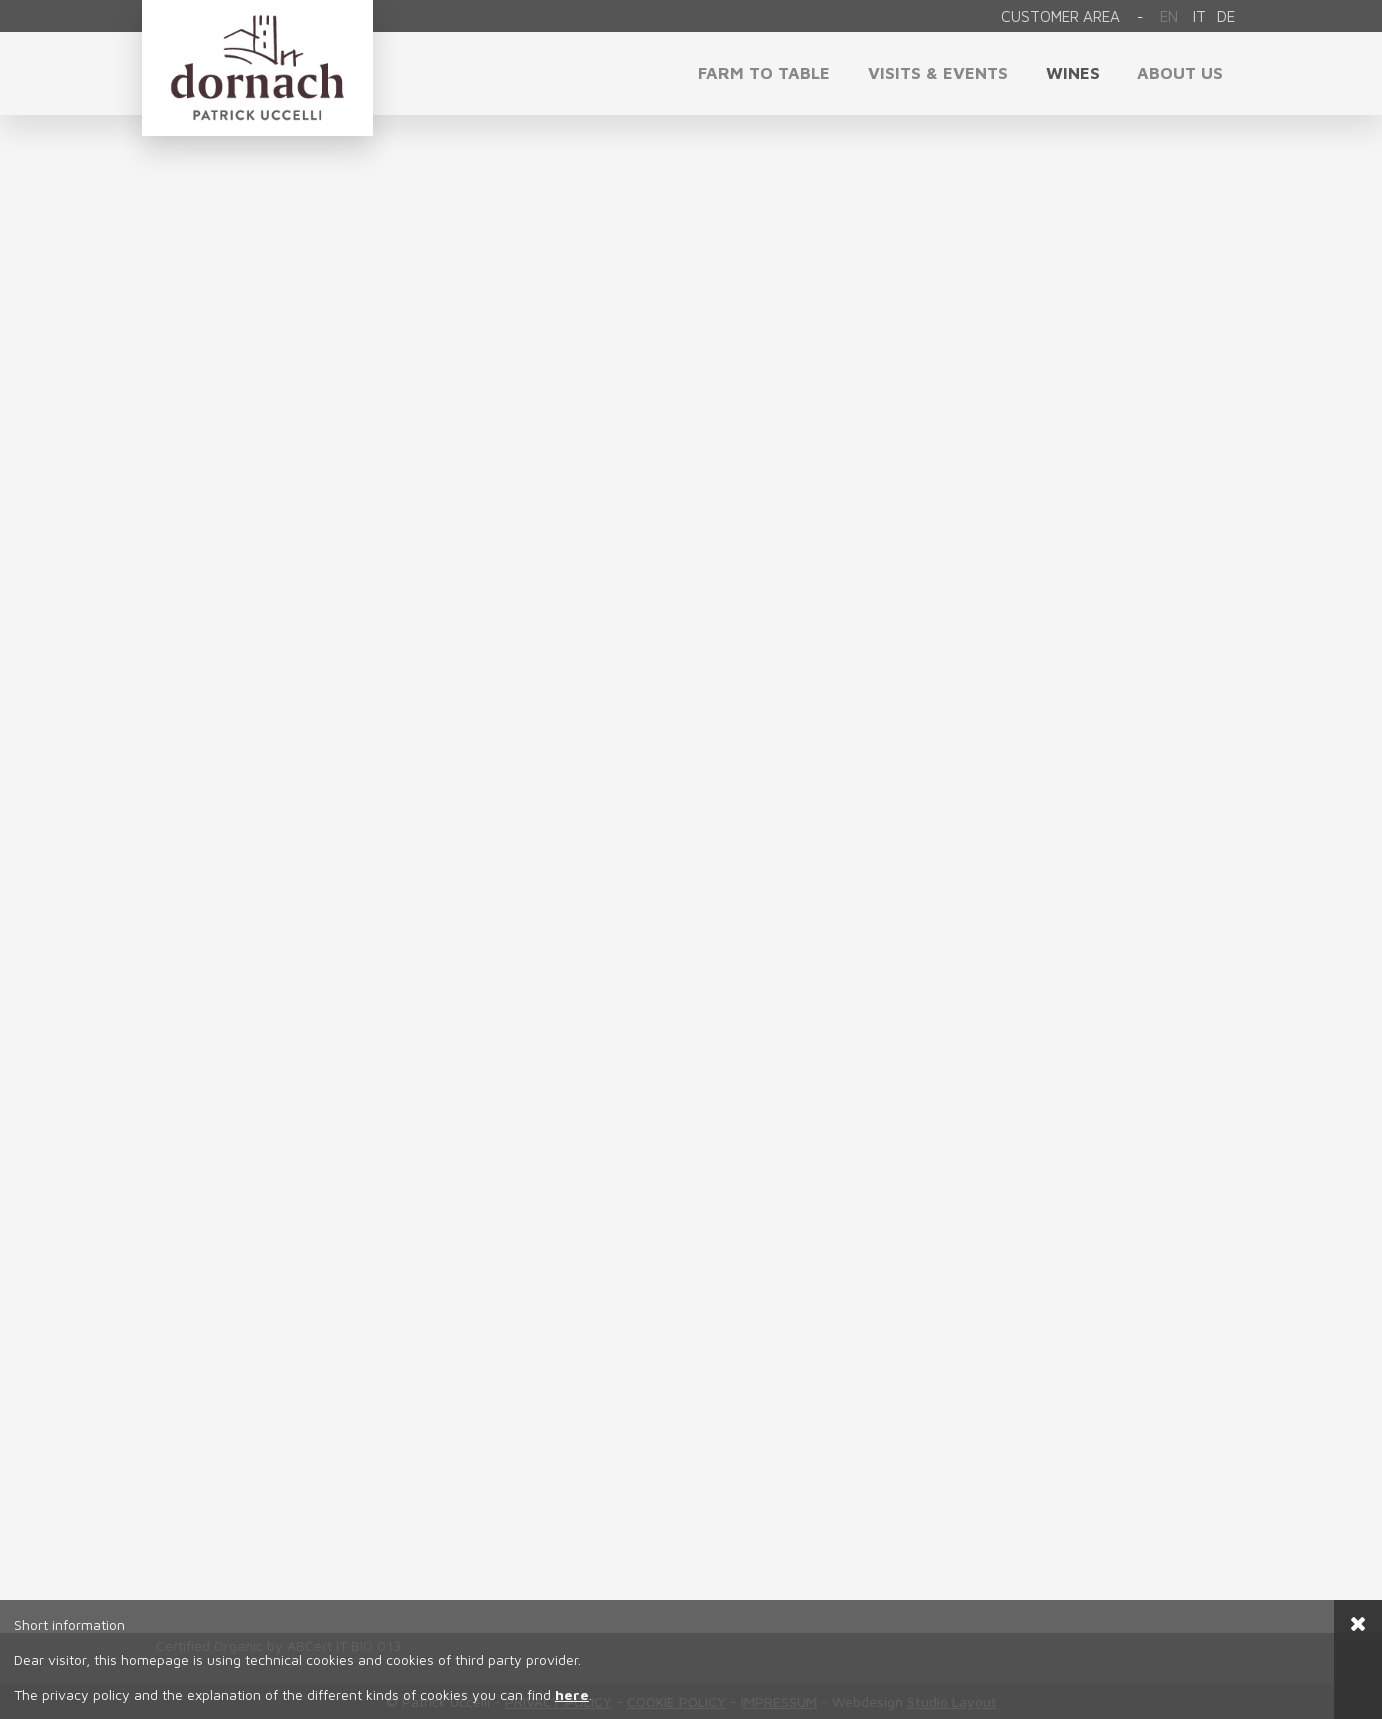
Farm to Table (764, 73)
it (1199, 16)
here (572, 1694)
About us (1180, 73)
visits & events (938, 73)
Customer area (1060, 16)
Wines (1073, 73)
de (1226, 16)
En (1169, 16)
